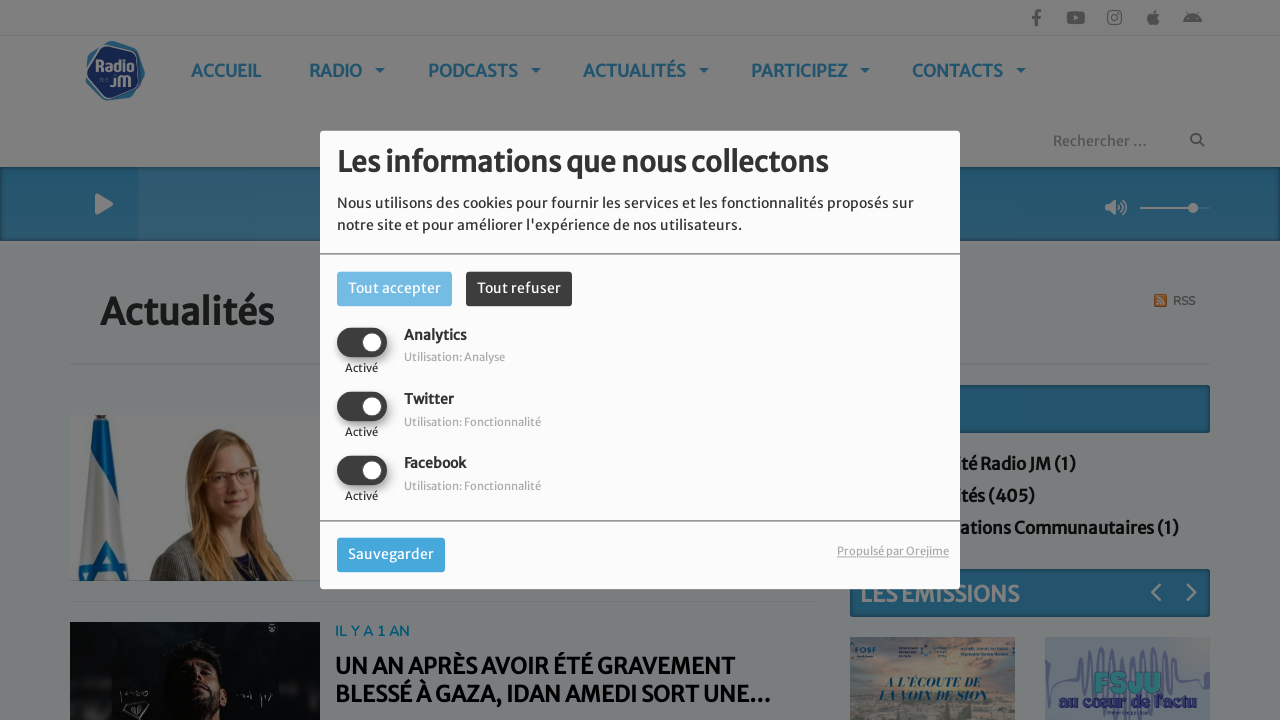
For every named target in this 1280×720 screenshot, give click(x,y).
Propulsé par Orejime (893, 552)
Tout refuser (519, 288)
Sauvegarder (391, 555)
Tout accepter (394, 288)
